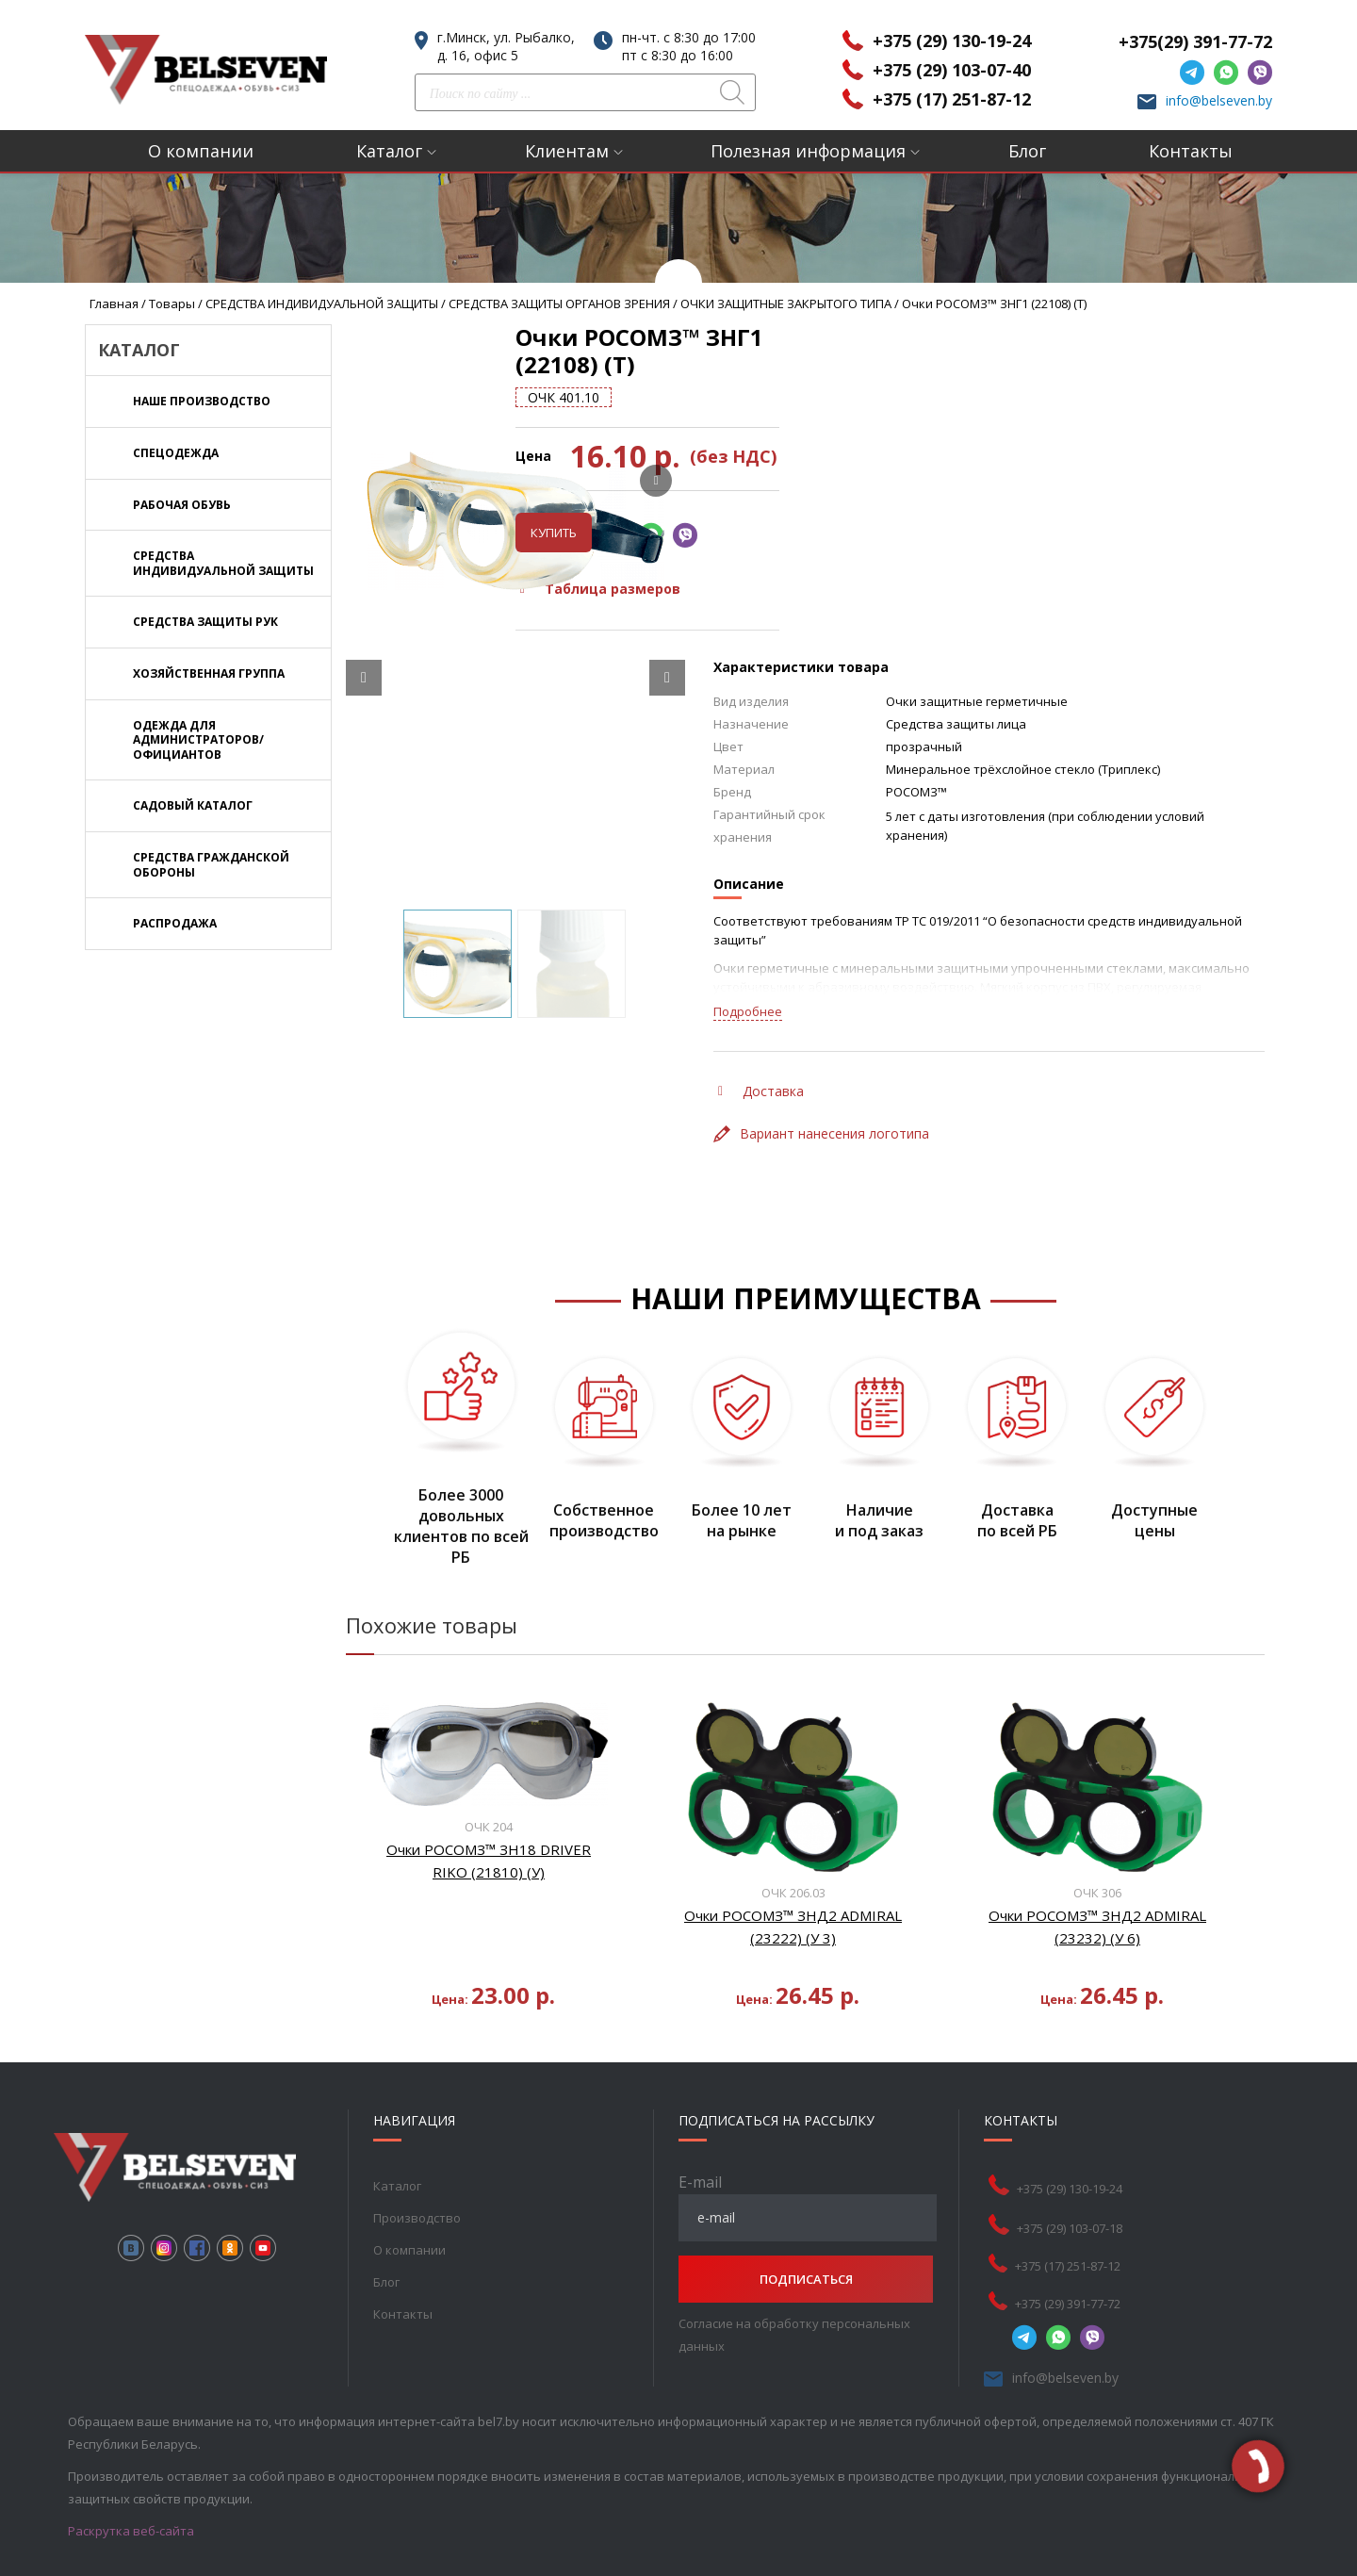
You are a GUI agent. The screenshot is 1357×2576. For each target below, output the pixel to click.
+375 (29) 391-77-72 (1067, 2277)
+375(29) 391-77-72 (1195, 41)
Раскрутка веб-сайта (131, 2504)
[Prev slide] (364, 650)
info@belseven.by (1219, 100)
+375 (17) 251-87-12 (952, 99)
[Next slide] (667, 650)
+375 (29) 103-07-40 (952, 69)
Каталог (389, 150)
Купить (752, 505)
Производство (417, 2191)
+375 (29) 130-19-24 (952, 40)
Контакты (1191, 150)
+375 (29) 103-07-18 (1069, 2201)
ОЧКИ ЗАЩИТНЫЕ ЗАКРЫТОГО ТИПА (785, 303)
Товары (172, 303)
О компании (200, 150)
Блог (1027, 150)
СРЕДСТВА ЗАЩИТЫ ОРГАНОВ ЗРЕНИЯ (559, 303)
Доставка (761, 1064)
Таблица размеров (799, 561)
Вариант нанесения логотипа (821, 1106)
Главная (114, 303)
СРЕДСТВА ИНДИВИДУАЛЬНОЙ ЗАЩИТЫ (321, 303)
